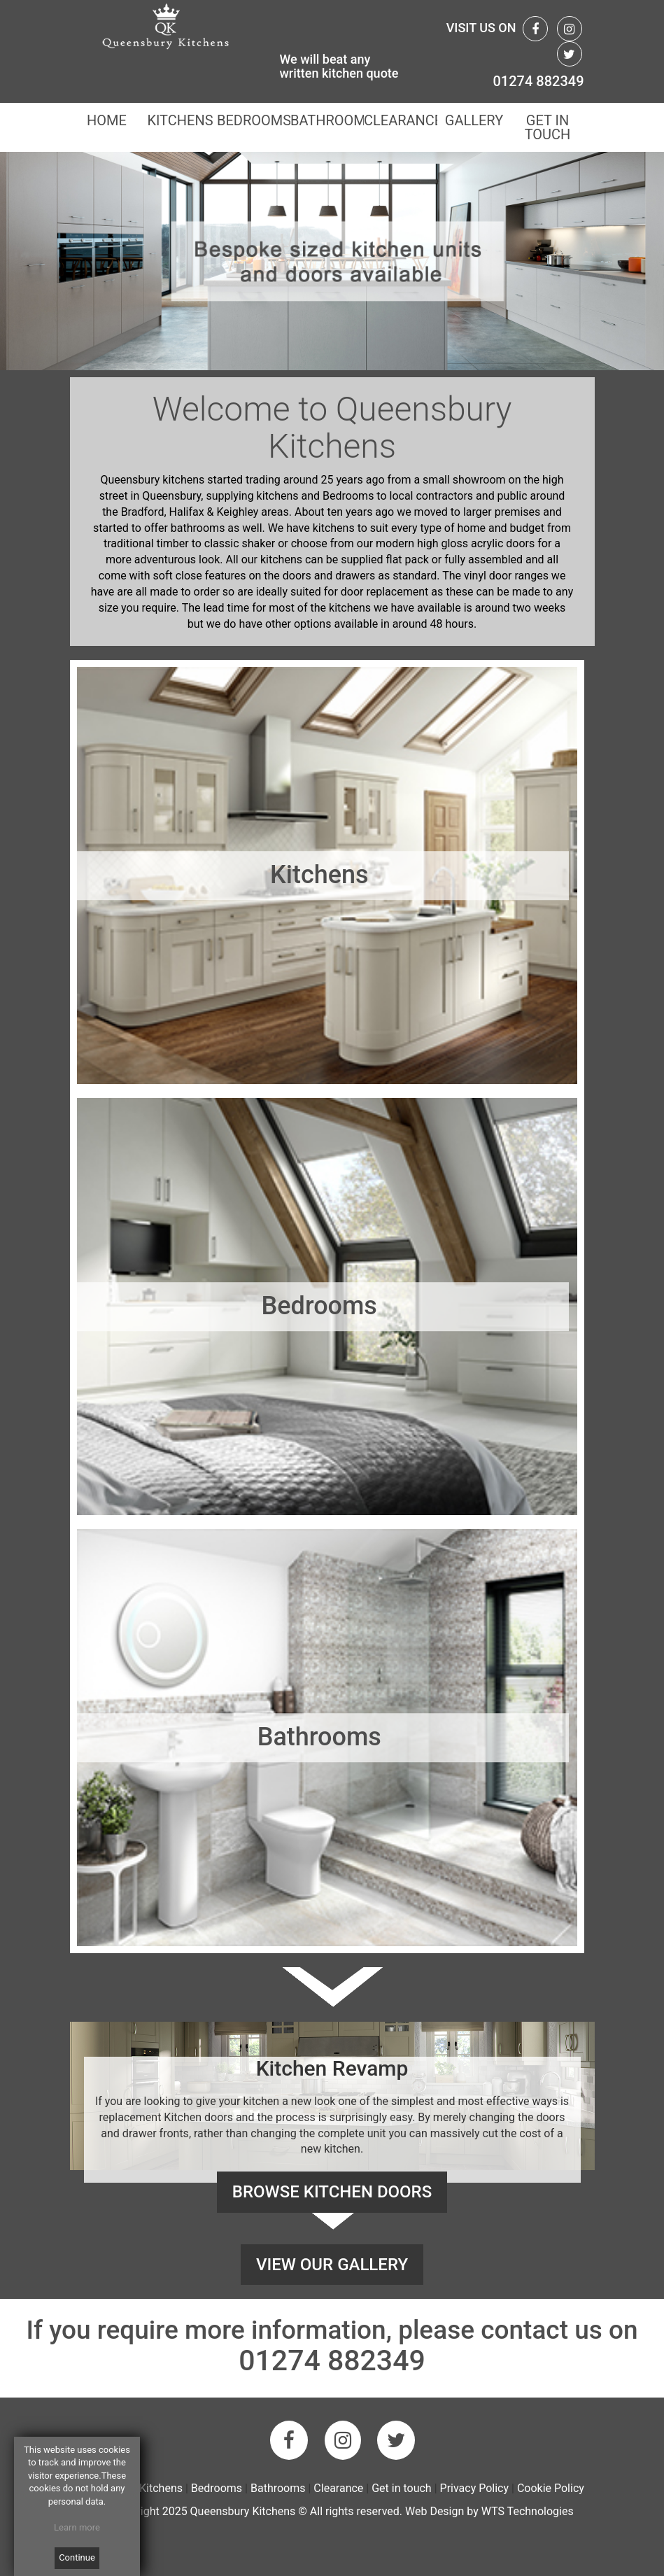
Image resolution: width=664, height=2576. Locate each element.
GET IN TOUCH (547, 127)
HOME (107, 120)
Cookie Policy (550, 2488)
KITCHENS (180, 120)
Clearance (339, 2488)
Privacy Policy (474, 2488)
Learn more (77, 2527)
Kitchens (161, 2488)
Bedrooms (216, 2488)
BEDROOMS (253, 120)
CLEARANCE (400, 120)
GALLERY (473, 120)
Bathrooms (278, 2488)
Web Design (434, 2511)
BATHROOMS (327, 120)
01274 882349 (538, 81)
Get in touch (402, 2488)
